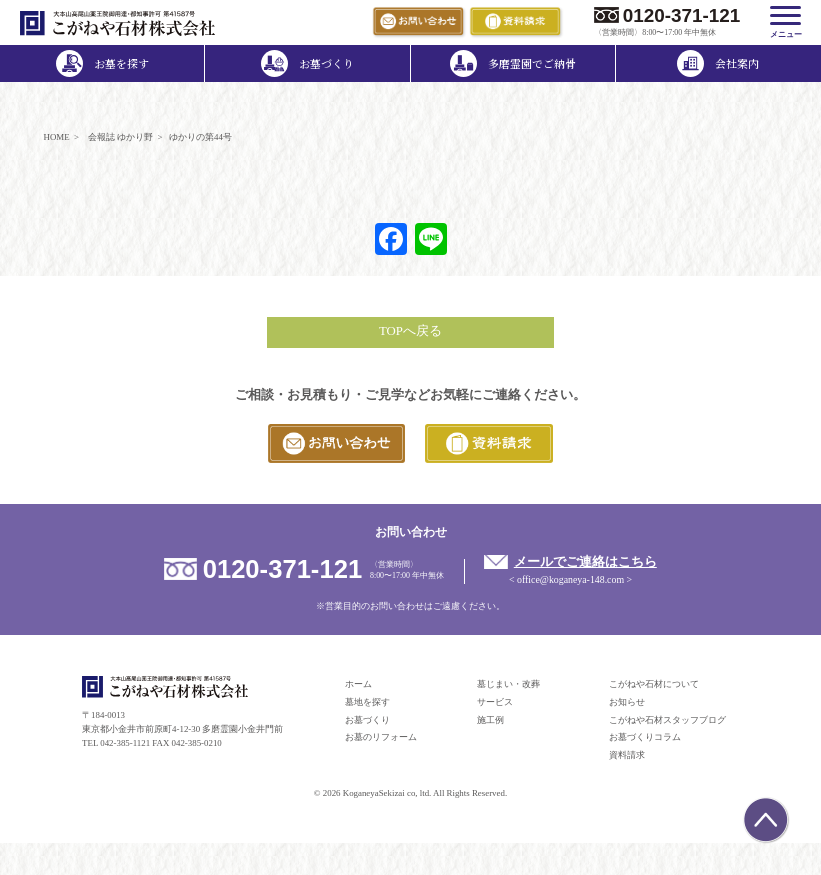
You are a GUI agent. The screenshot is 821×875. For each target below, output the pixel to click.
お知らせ (627, 702)
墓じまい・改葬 (508, 684)
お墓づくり (367, 720)
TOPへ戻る (410, 331)
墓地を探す (367, 702)
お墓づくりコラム (645, 737)
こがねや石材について (654, 684)
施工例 (490, 720)
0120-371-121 (682, 15)
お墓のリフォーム (381, 737)
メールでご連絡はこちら (585, 562)
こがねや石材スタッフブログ (667, 720)
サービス (495, 702)
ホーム (358, 684)
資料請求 (627, 755)
